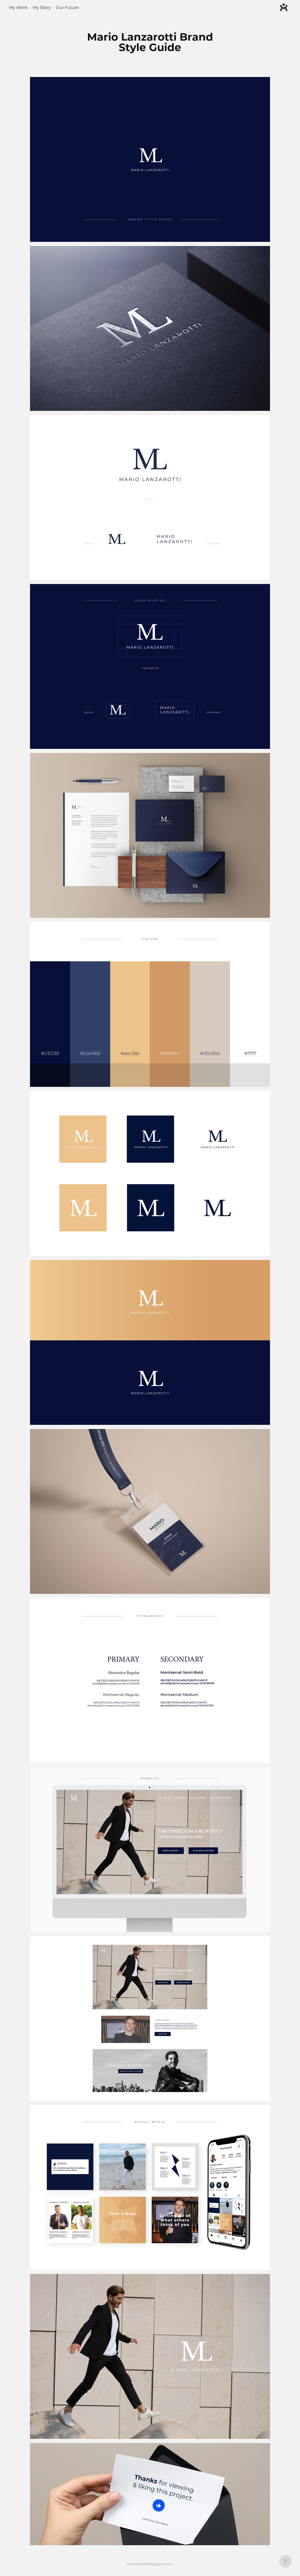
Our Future (67, 7)
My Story (42, 7)
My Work (18, 7)
